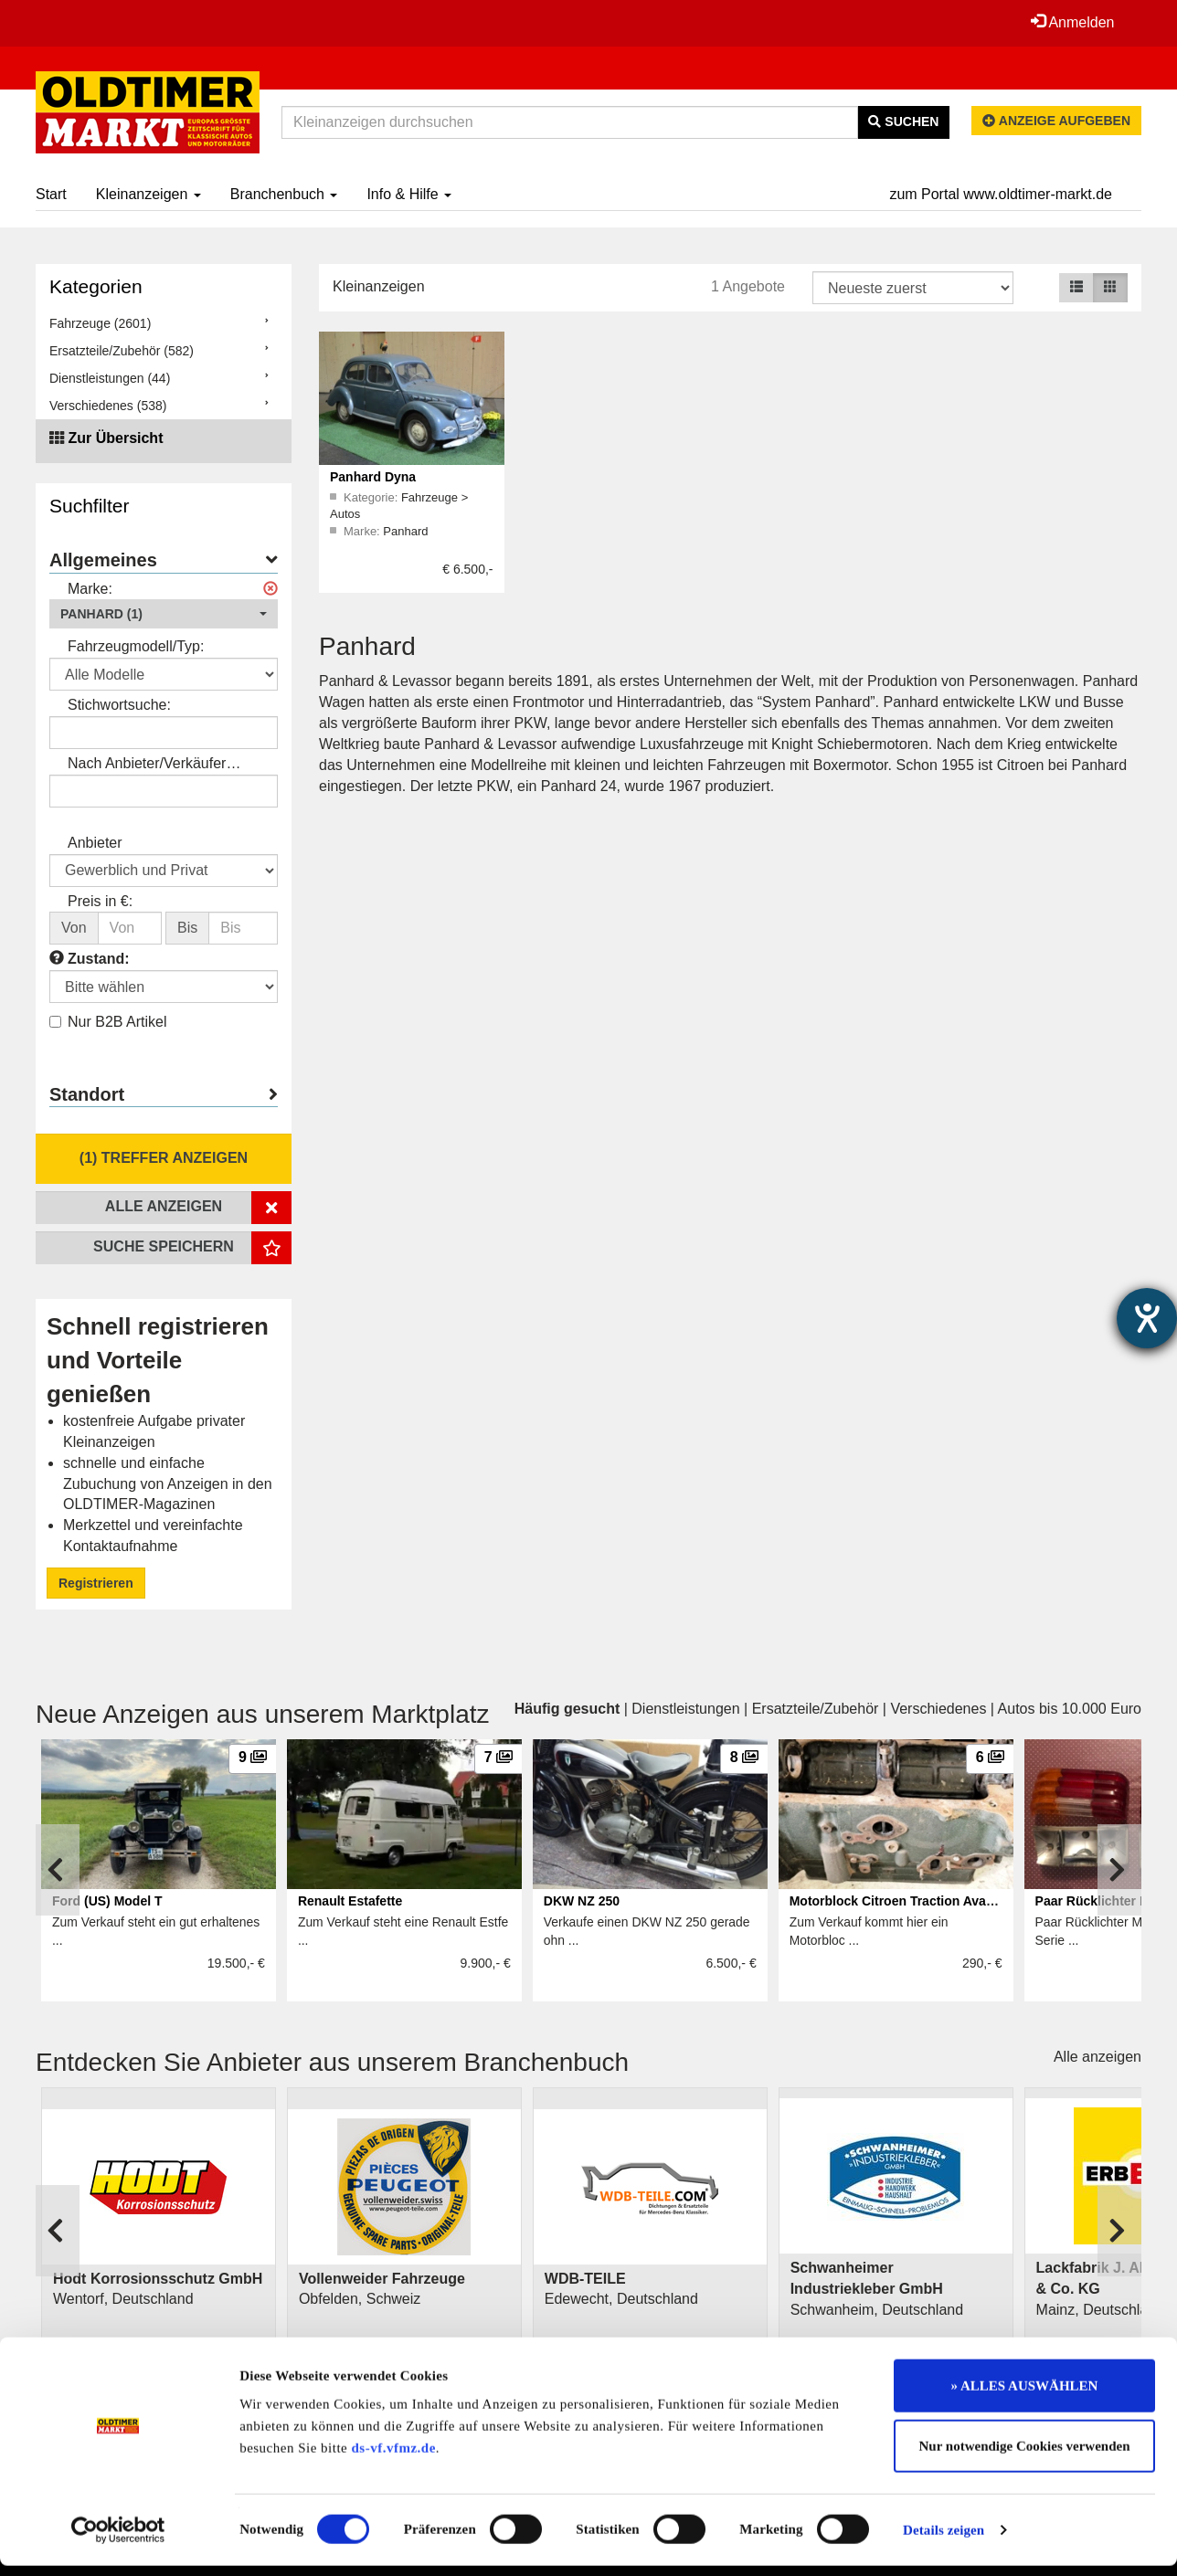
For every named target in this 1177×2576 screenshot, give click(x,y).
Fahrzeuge (431, 497)
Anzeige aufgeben (1056, 120)
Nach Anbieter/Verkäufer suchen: (147, 765)
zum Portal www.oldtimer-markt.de (1000, 194)
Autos (345, 514)
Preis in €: (100, 901)
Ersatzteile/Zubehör (815, 1708)
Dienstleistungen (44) (109, 378)
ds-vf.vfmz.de (394, 2458)
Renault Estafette (350, 1901)
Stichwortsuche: (119, 705)
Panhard (405, 531)
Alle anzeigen (1097, 2056)
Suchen (903, 121)
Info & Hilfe (408, 194)
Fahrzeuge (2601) (100, 323)
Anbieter (95, 842)
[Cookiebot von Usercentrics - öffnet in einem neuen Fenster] (118, 2540)
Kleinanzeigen (148, 194)
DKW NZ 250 (582, 1901)
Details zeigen (943, 2540)
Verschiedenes (938, 1708)
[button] (163, 613)
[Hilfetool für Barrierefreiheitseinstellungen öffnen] (1147, 1318)
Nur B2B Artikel (107, 1021)
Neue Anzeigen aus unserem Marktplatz (263, 1714)
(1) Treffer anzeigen (164, 1158)
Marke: (90, 588)
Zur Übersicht (115, 438)
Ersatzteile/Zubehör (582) (121, 350)
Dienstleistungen (685, 1708)
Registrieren (95, 1583)
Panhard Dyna (373, 477)
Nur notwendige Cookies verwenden (1024, 2456)
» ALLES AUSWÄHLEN (1024, 2396)
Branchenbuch (284, 194)
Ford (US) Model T (107, 1901)
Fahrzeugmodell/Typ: (136, 646)
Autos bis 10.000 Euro (1069, 1708)
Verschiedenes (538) (107, 405)
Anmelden (1072, 22)
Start (51, 194)
